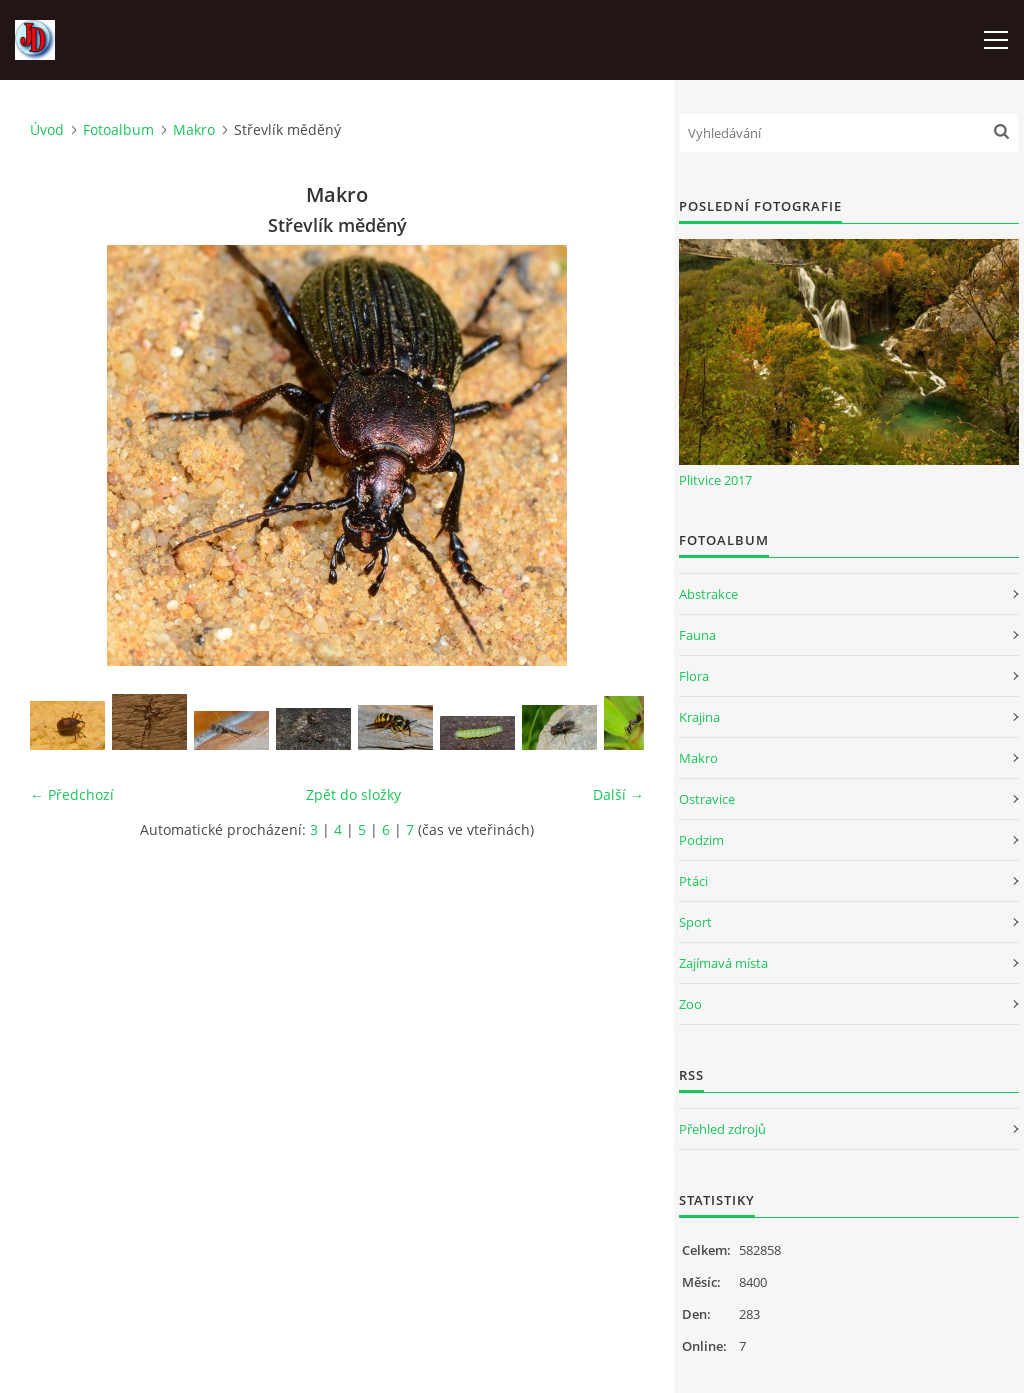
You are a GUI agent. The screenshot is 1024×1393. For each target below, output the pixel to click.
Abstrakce (708, 594)
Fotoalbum (118, 129)
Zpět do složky (353, 794)
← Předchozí (72, 794)
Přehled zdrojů (722, 1129)
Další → (618, 794)
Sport (695, 922)
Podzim (701, 840)
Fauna (697, 635)
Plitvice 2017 (715, 480)
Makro (194, 129)
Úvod (47, 129)
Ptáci (693, 881)
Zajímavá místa (723, 963)
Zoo (690, 1004)
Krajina (699, 717)
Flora (694, 676)
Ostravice (707, 799)
